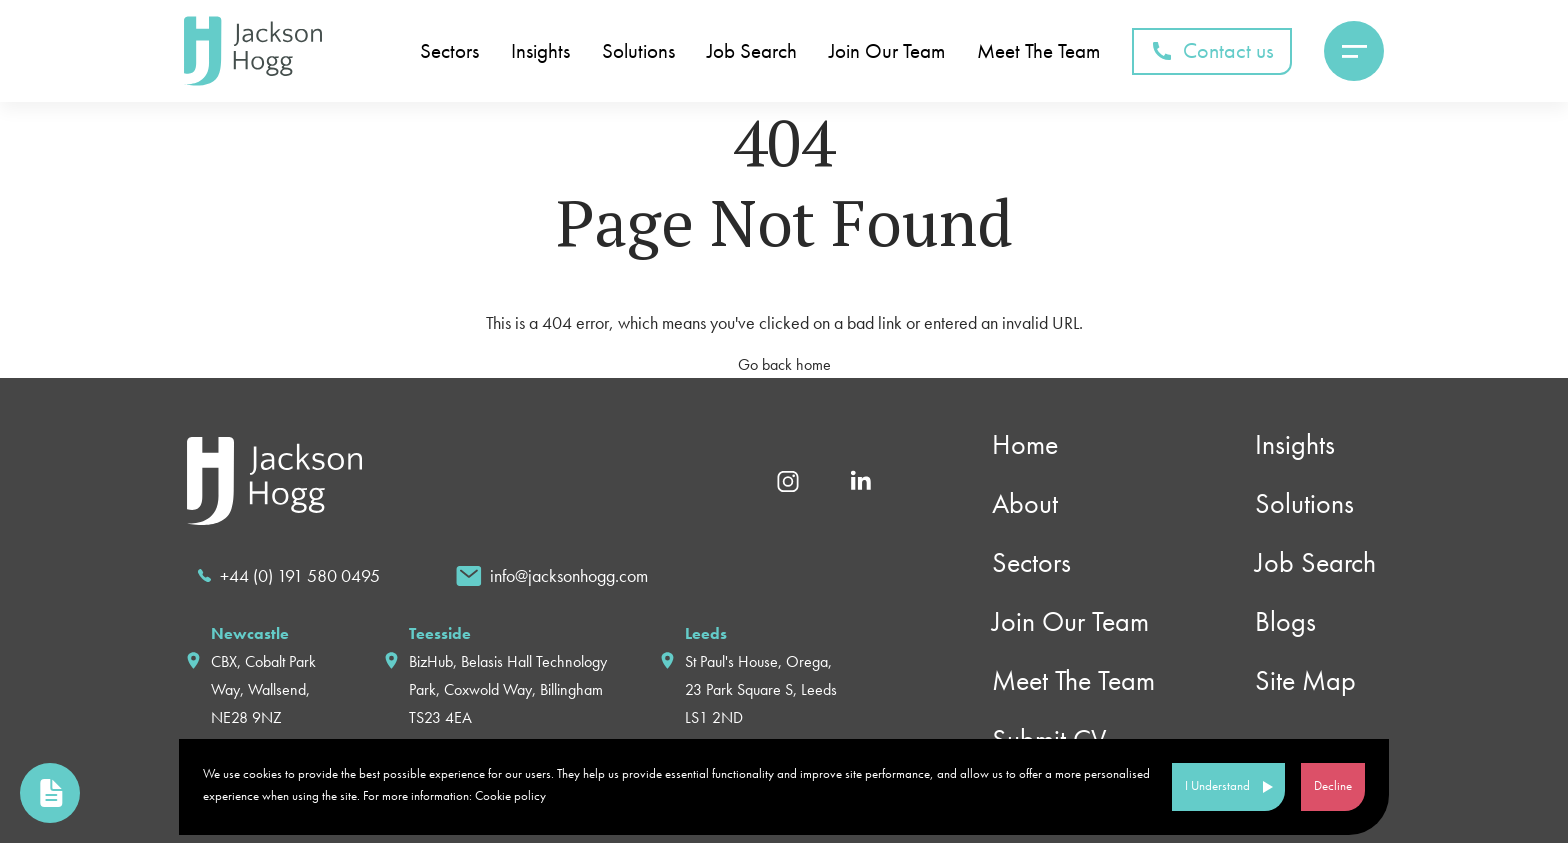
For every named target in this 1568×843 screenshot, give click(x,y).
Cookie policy (510, 795)
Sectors (449, 51)
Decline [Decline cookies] (1333, 785)
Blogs (1285, 621)
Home (1025, 444)
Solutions (638, 51)
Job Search (752, 51)
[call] (288, 575)
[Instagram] (788, 479)
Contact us (1212, 50)
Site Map (1305, 680)
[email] (552, 575)
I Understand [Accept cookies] (1217, 785)
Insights (540, 51)
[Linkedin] (860, 479)
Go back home (784, 364)
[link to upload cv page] (50, 793)
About (1025, 503)
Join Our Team (887, 51)
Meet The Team (1038, 51)
